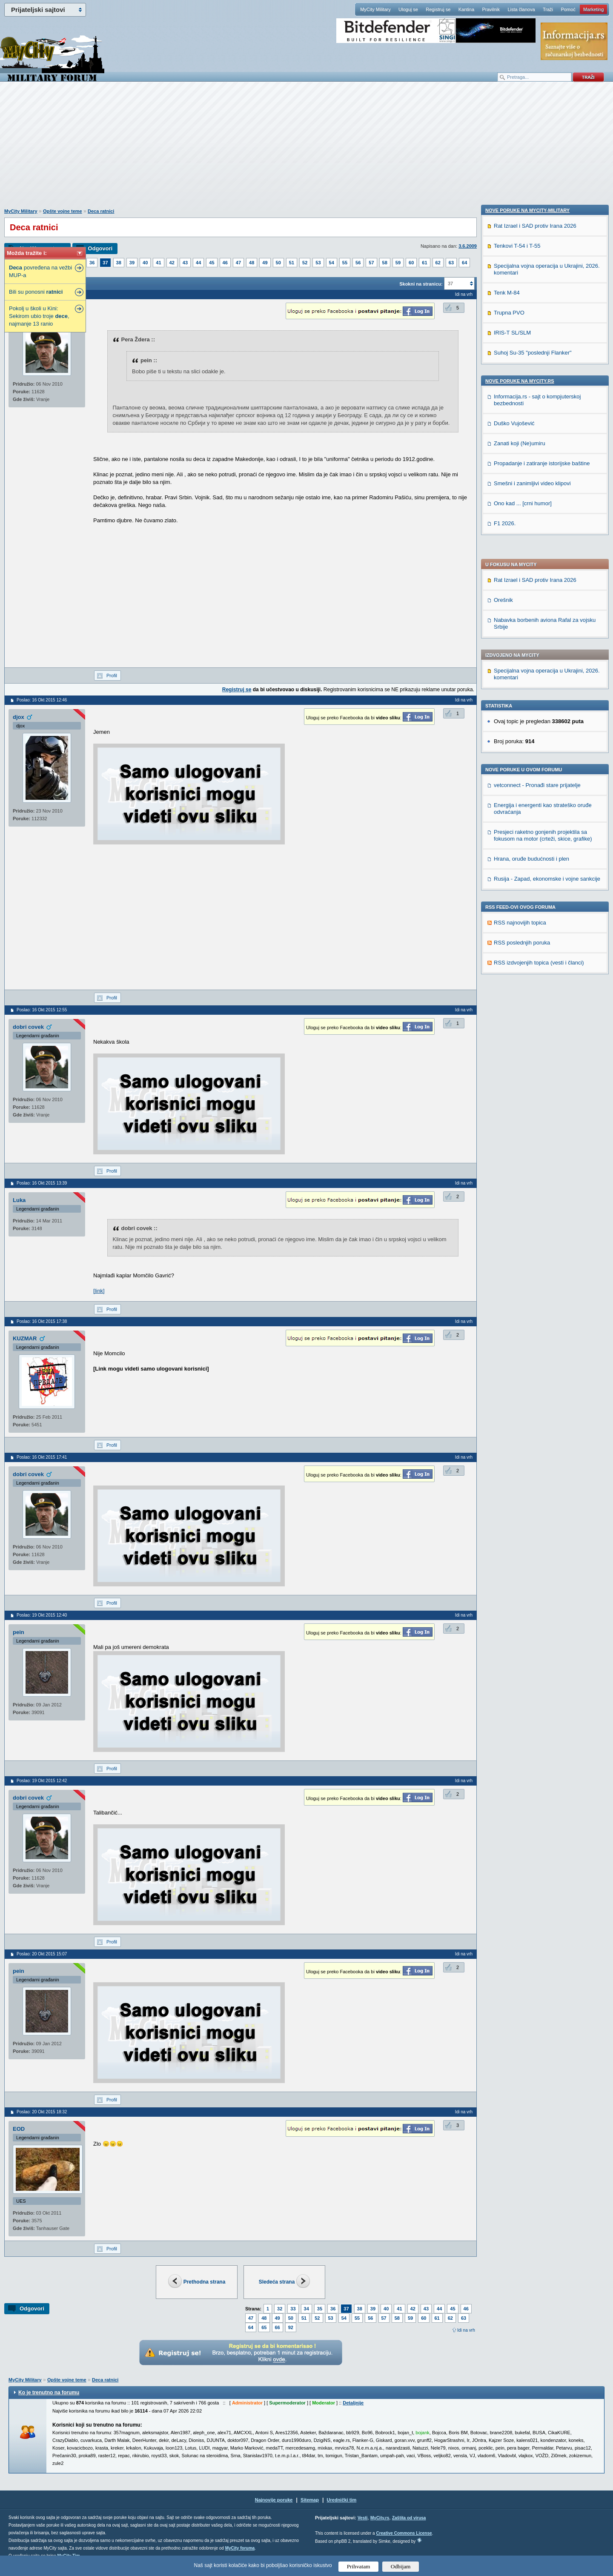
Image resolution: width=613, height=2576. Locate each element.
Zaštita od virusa (409, 2518)
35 (319, 2308)
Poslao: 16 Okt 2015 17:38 (42, 1321)
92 (290, 2327)
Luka (19, 1200)
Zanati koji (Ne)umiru (519, 999)
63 (451, 262)
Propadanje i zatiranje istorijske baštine (542, 1019)
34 (306, 2308)
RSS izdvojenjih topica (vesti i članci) (539, 738)
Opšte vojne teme (62, 211)
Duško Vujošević (514, 979)
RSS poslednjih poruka (522, 718)
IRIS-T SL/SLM (512, 889)
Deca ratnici (101, 211)
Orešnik (503, 375)
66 (277, 2327)
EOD (19, 2129)
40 (145, 262)
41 (158, 262)
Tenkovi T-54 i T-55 (517, 802)
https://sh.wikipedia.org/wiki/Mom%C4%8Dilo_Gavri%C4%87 (168, 1291)
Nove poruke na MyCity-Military (527, 766)
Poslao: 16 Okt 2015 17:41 (42, 1457)
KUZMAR (25, 1338)
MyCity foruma (240, 2548)
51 (291, 262)
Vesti (362, 2518)
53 (318, 262)
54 (331, 262)
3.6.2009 (467, 246)
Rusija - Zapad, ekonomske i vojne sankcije (547, 654)
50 (278, 262)
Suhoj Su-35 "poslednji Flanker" (533, 909)
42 (172, 262)
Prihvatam (358, 2566)
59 (398, 262)
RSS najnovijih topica (520, 698)
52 (304, 262)
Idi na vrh (466, 2330)
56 (358, 262)
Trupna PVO (509, 869)
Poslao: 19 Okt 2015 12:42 (42, 1780)
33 (292, 2308)
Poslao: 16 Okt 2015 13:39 (42, 1183)
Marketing (593, 9)
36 (92, 262)
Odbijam (401, 2566)
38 (118, 262)
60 (411, 262)
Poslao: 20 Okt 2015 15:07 (42, 1954)
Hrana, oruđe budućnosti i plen (531, 634)
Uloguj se (408, 9)
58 (384, 262)
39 (132, 262)
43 (185, 262)
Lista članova (521, 9)
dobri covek (28, 1027)
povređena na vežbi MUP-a (40, 271)
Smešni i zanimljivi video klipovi (532, 1039)
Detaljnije (353, 2402)
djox (18, 717)
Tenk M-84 (507, 849)
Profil (111, 675)
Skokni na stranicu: (420, 283)
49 (264, 262)
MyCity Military (375, 9)
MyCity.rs (379, 2518)
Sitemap (310, 2499)
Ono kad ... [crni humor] (523, 1059)
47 (238, 262)
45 (211, 262)
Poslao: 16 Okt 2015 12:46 (42, 700)
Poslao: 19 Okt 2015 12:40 (42, 1615)
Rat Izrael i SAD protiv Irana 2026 (535, 355)
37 (105, 262)
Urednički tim (342, 2499)
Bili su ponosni (36, 292)
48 (251, 262)
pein (18, 1632)
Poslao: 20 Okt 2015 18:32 (42, 2111)
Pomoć (568, 9)
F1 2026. (505, 1079)
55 (344, 262)
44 (198, 262)
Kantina (466, 9)
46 (225, 262)
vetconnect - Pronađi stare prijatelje (537, 561)
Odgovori (100, 248)
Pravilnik (491, 9)
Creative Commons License (404, 2533)
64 (464, 262)
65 (263, 2327)
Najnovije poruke (274, 2499)
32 (279, 2308)
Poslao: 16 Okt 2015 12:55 (42, 1010)
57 (371, 262)
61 (424, 262)
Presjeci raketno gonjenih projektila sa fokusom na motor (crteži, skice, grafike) (543, 611)
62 (438, 262)
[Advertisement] (306, 149)
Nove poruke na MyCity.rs (519, 937)
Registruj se (438, 9)
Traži (548, 9)
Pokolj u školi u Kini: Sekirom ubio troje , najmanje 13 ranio (39, 316)
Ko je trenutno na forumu (48, 2393)
